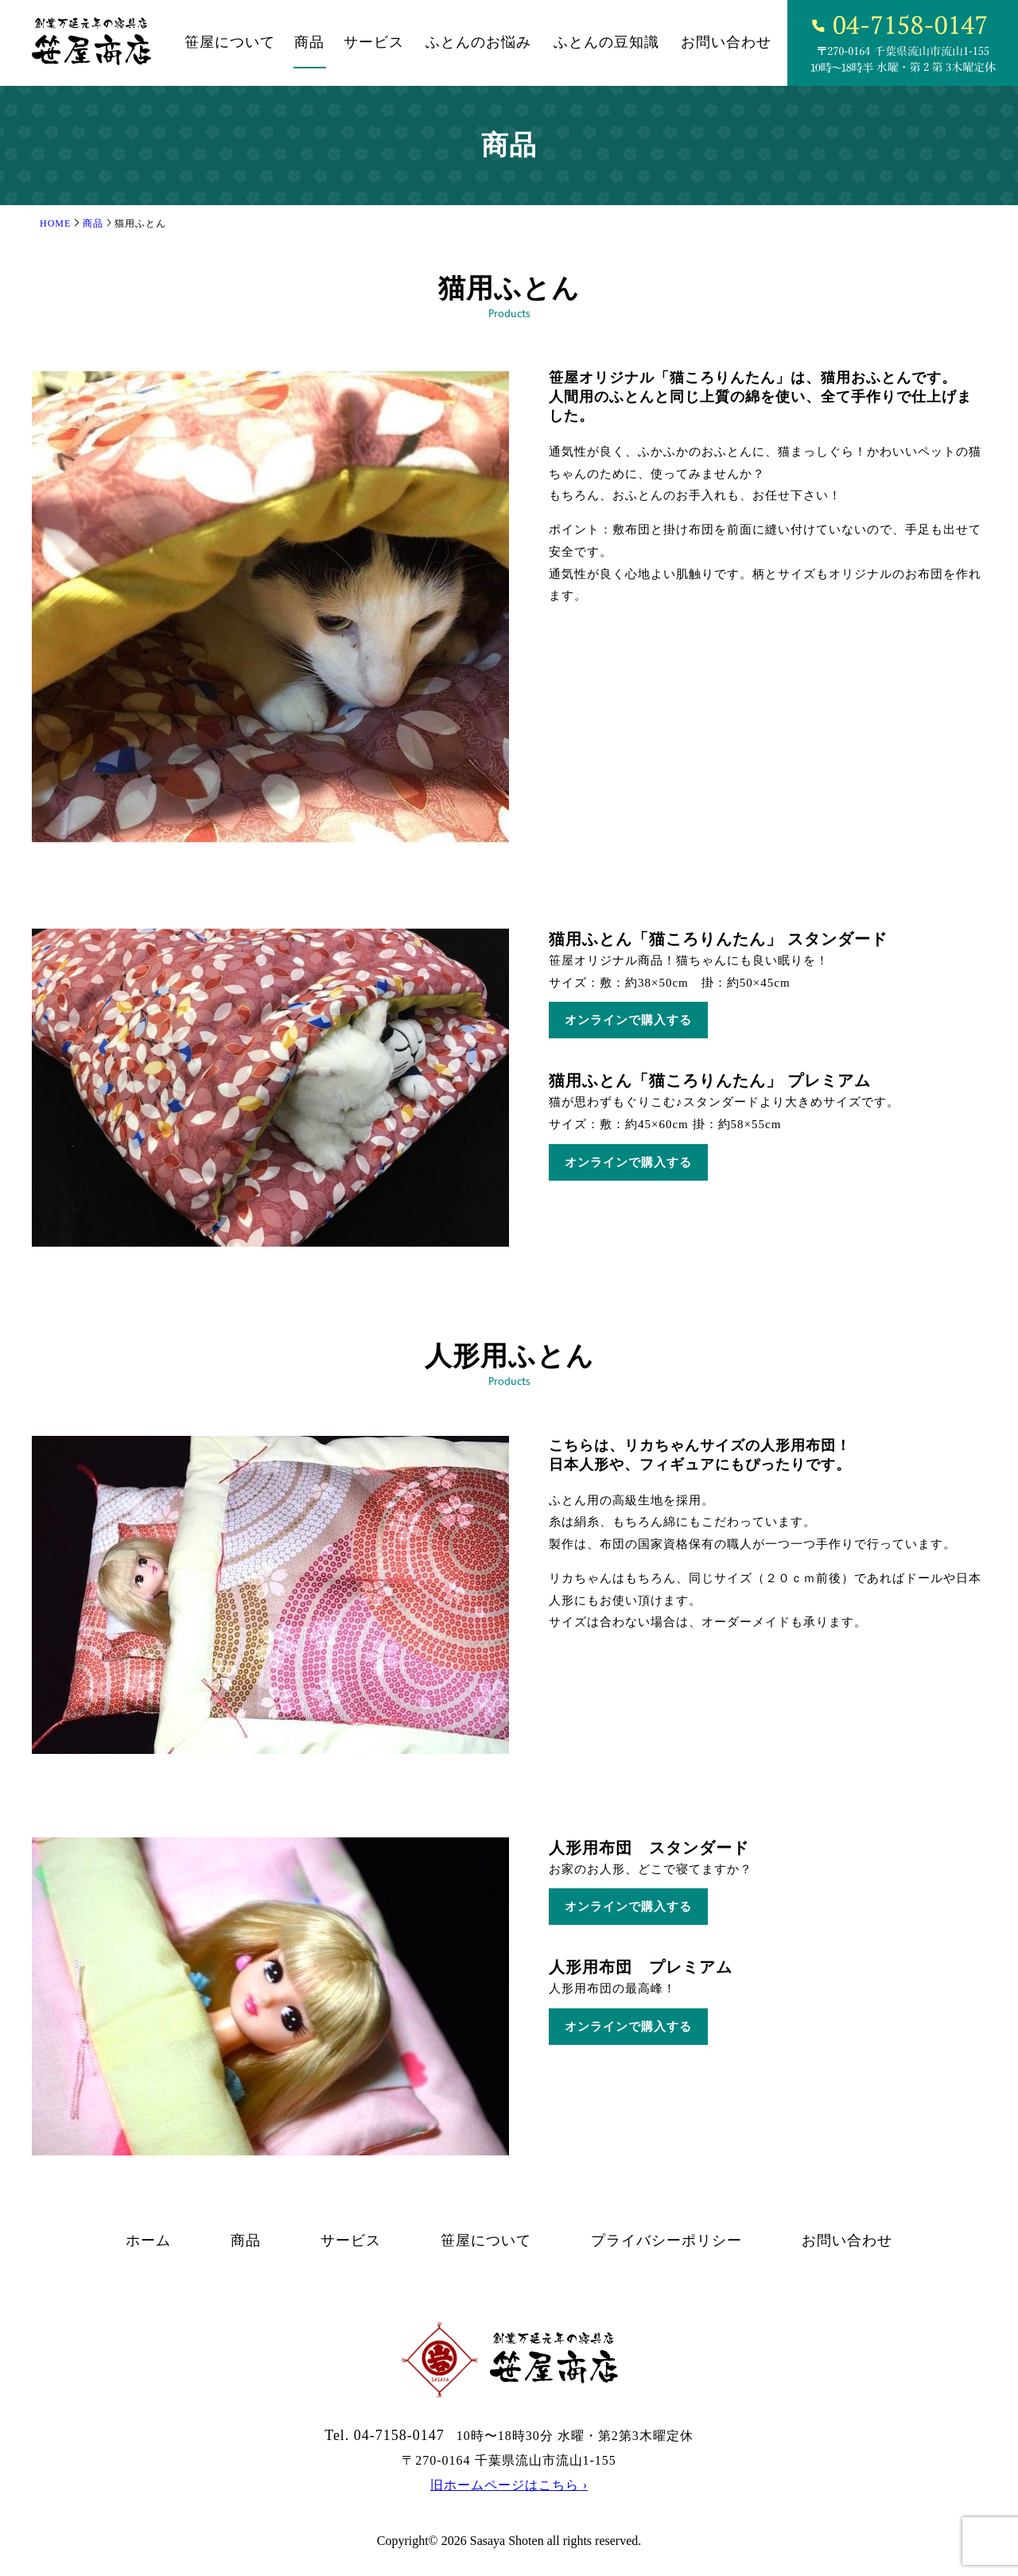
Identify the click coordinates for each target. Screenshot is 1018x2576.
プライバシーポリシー (666, 2240)
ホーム (148, 2240)
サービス (374, 42)
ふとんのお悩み (478, 42)
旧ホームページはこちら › (509, 2485)
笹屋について (230, 42)
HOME (55, 223)
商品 (309, 42)
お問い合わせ (726, 42)
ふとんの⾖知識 (606, 42)
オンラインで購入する (628, 1020)
